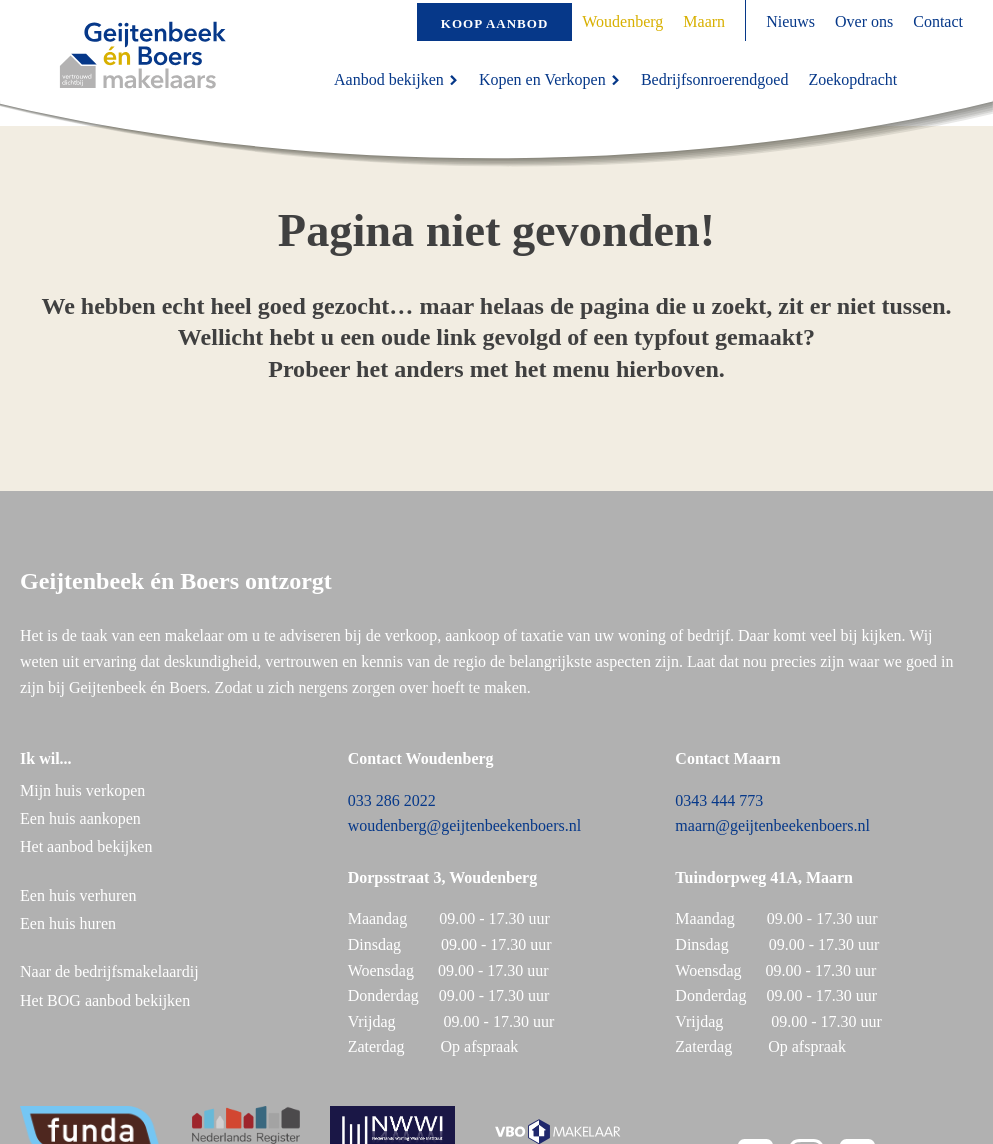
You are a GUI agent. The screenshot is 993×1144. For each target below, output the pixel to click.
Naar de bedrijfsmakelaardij (109, 971)
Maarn (704, 21)
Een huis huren (68, 923)
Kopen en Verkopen (550, 79)
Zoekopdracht (852, 79)
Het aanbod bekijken (86, 846)
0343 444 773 (719, 800)
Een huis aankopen (80, 818)
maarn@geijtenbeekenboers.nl (772, 825)
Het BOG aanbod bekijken (105, 1000)
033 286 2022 (392, 800)
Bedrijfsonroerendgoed (715, 79)
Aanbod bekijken (396, 79)
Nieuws (790, 21)
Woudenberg (622, 21)
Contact (938, 21)
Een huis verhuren (80, 895)
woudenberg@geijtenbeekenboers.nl (464, 825)
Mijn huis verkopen (82, 790)
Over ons (864, 21)
